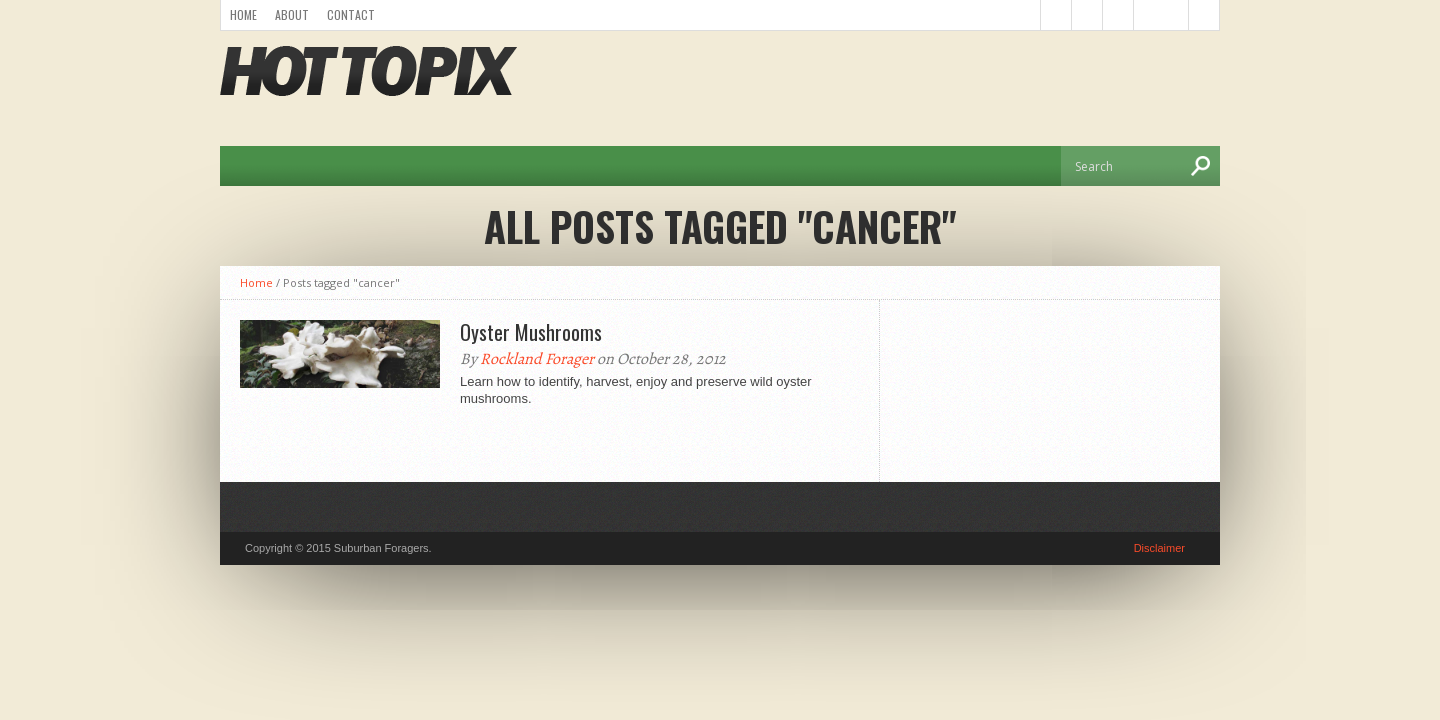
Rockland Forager (537, 359)
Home (243, 14)
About (292, 14)
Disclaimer (1159, 548)
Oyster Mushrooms (531, 332)
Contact (351, 14)
